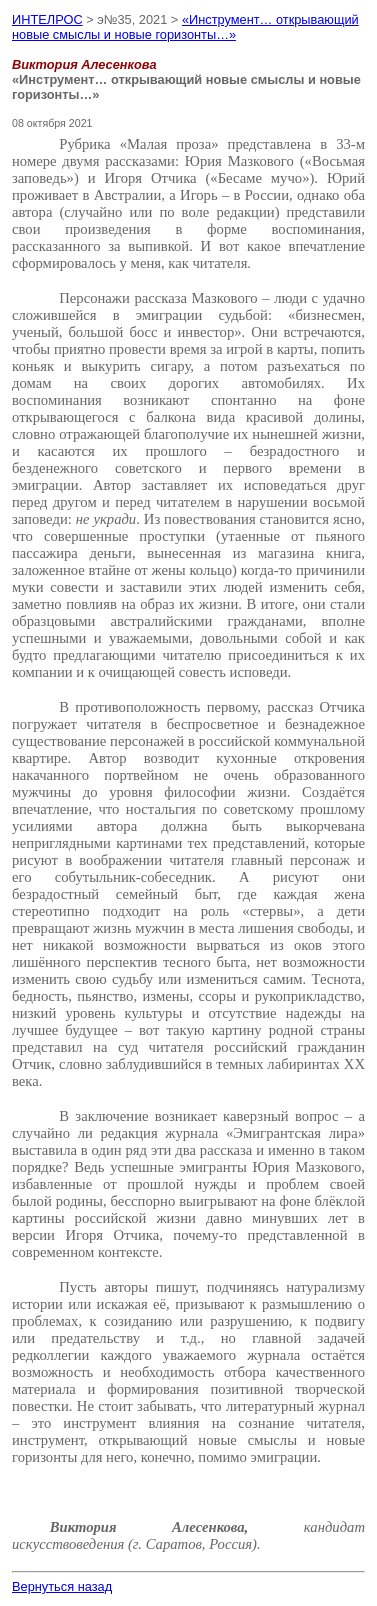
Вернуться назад (62, 1586)
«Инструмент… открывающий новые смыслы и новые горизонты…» (185, 27)
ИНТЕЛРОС (47, 19)
